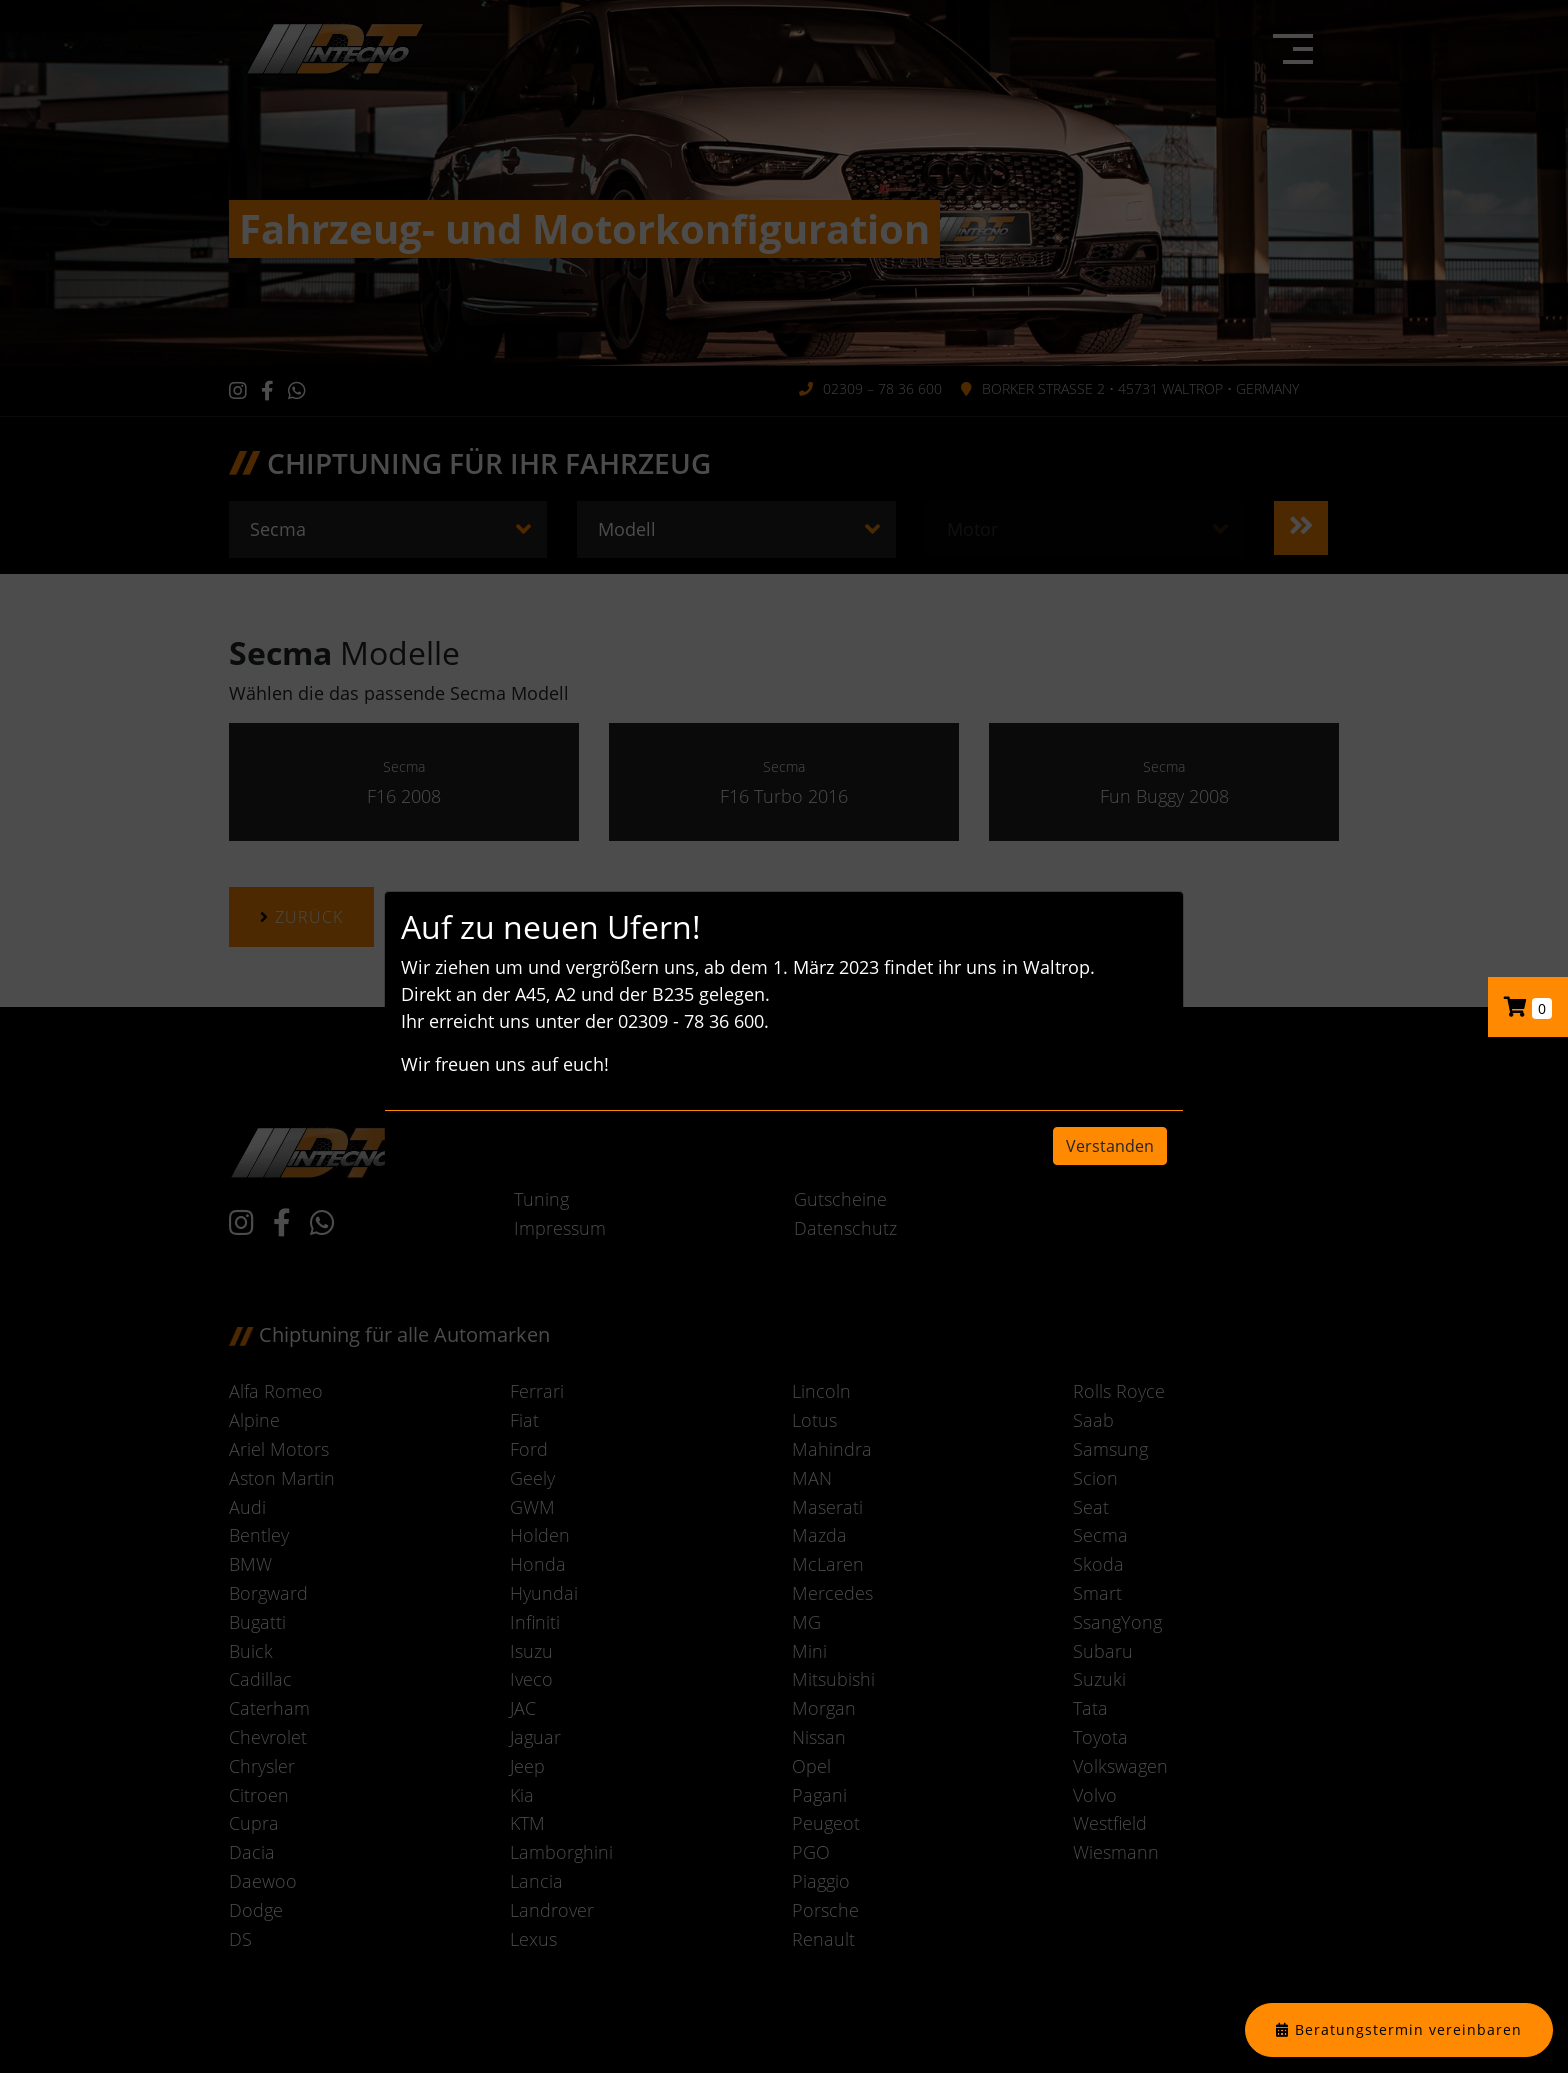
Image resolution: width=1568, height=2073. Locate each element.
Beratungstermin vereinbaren (1408, 2029)
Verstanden (1110, 1146)
